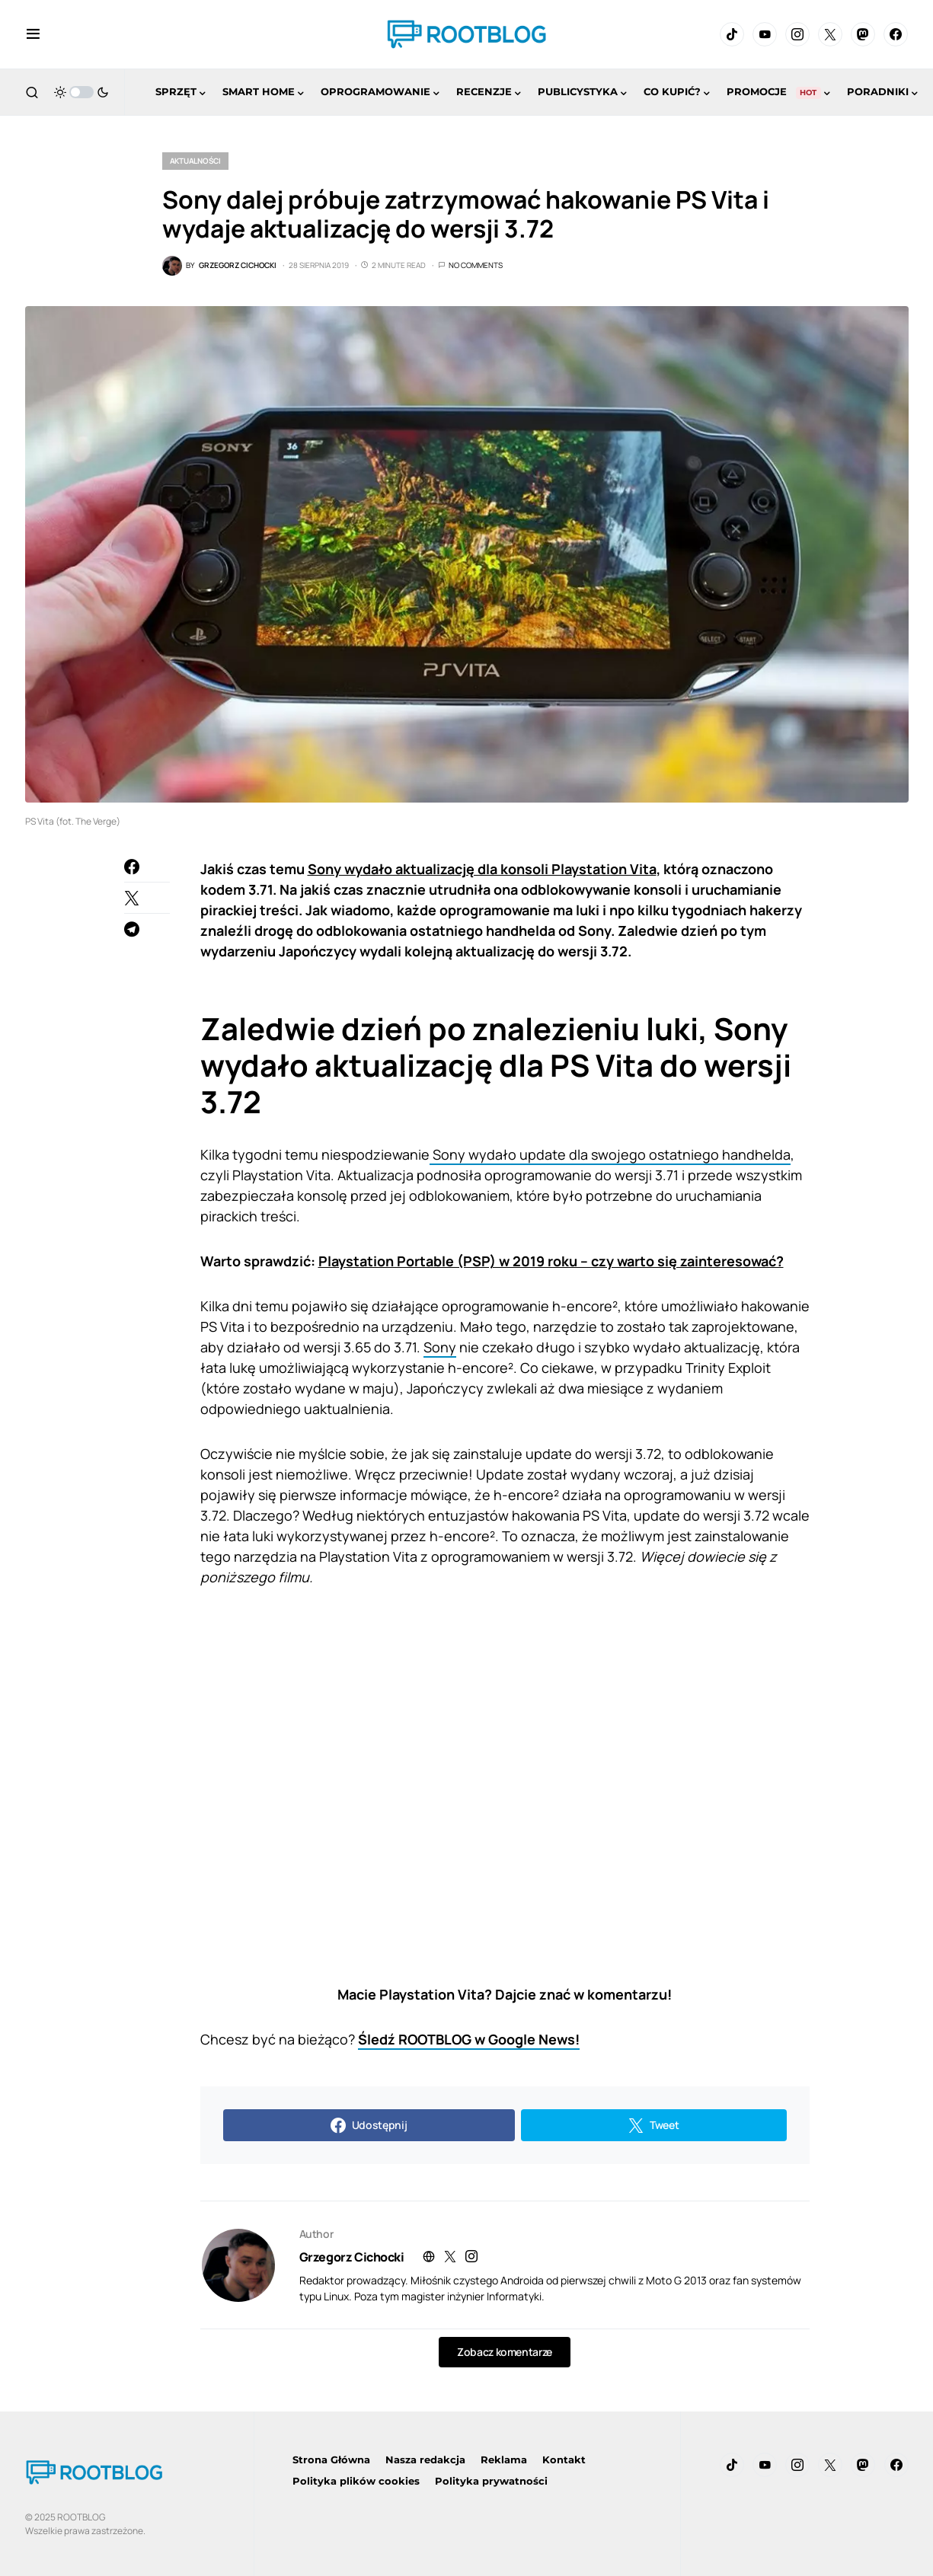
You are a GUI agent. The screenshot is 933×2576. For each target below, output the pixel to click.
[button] (33, 34)
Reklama (504, 2459)
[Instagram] (797, 34)
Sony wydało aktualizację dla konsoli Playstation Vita (482, 869)
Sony (439, 1347)
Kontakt (564, 2459)
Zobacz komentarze (504, 2352)
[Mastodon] (863, 34)
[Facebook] (895, 34)
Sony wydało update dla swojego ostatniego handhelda (610, 1154)
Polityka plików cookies (356, 2481)
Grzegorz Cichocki (351, 2257)
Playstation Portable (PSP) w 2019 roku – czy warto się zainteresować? (551, 1261)
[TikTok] (732, 34)
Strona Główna (331, 2459)
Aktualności (195, 160)
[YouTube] (764, 34)
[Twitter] (830, 34)
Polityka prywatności (491, 2481)
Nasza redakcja (425, 2459)
